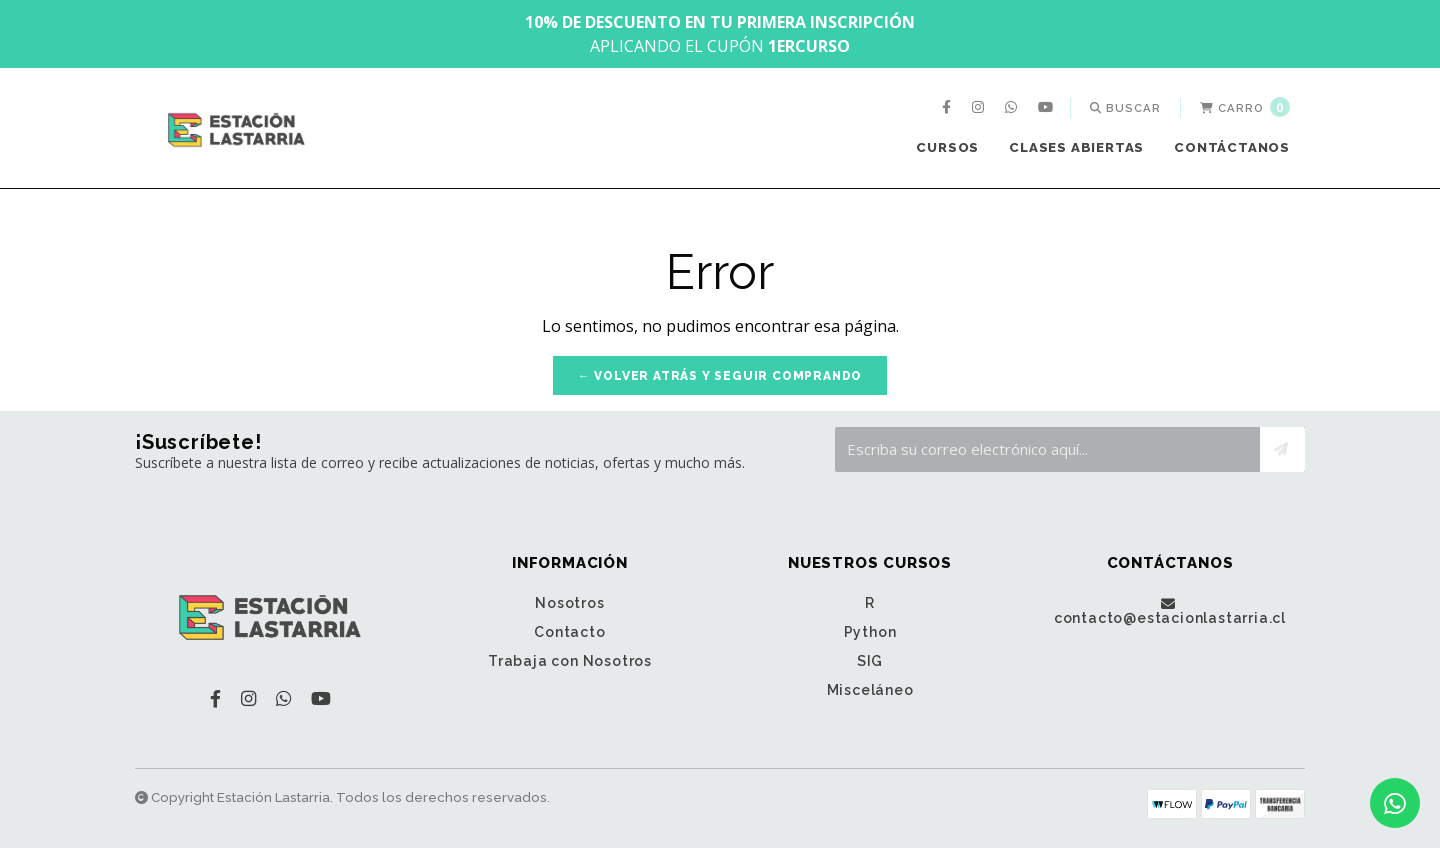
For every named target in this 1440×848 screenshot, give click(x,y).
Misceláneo (870, 690)
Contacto (569, 632)
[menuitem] (949, 108)
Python (870, 632)
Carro (1245, 107)
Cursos (947, 147)
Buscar (1125, 108)
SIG (870, 661)
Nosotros (569, 603)
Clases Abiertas (1076, 147)
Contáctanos (1232, 147)
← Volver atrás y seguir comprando (720, 376)
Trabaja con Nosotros (570, 661)
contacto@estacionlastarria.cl (1170, 611)
